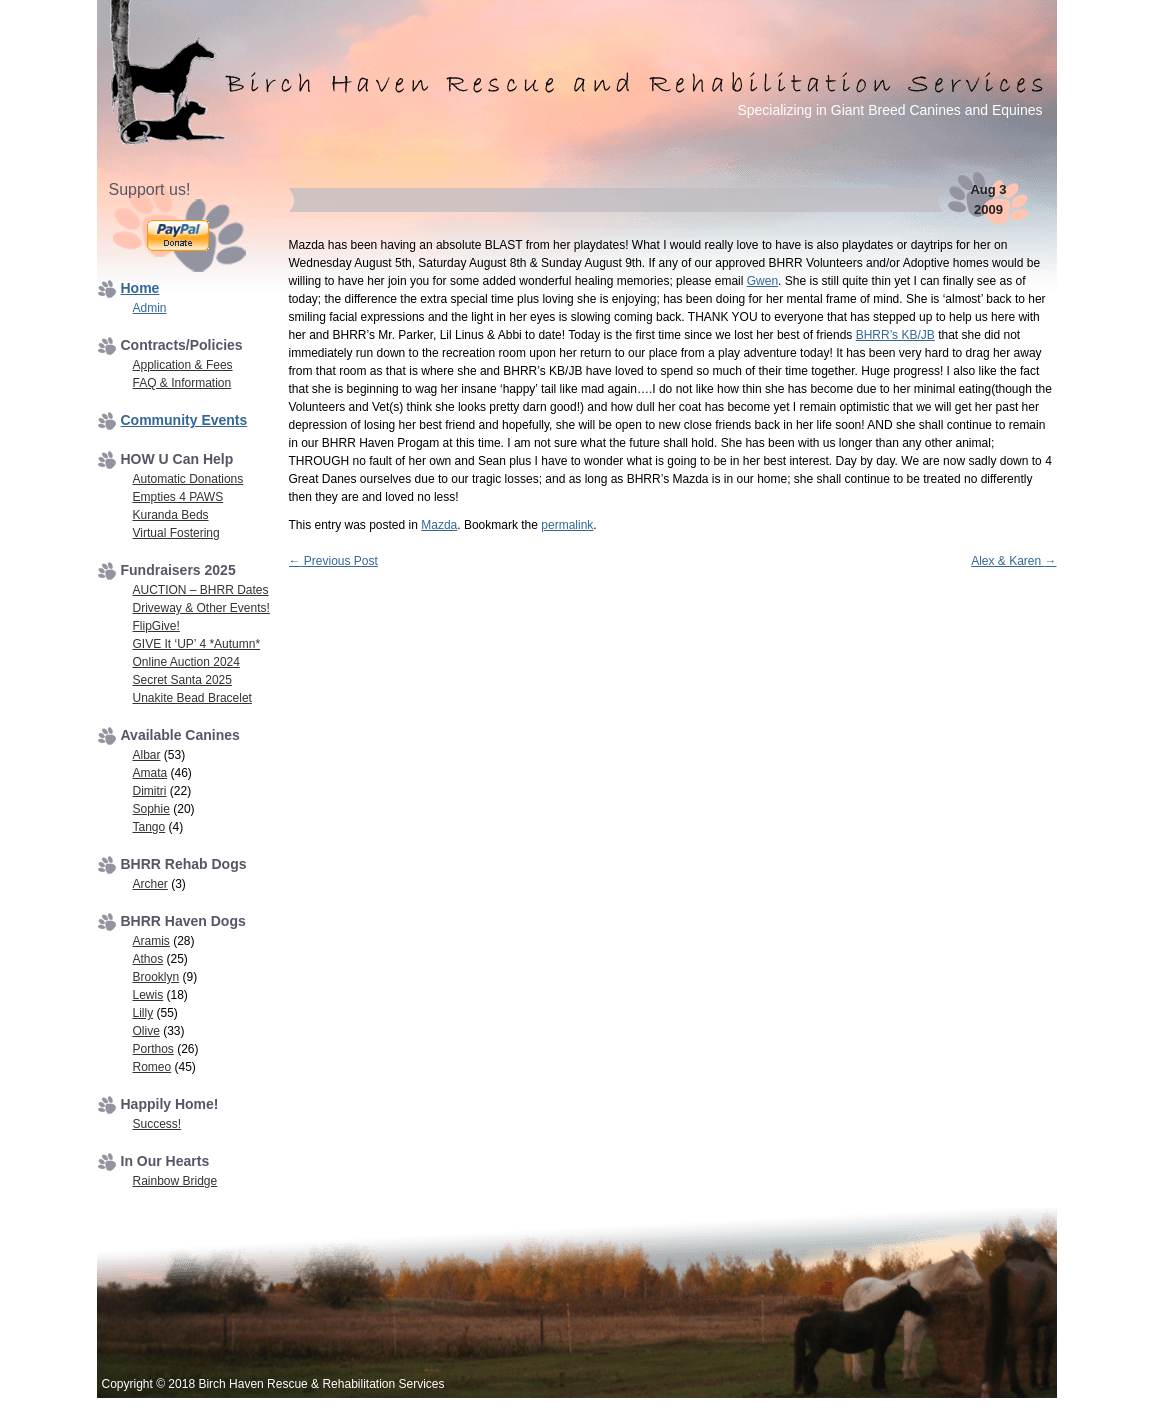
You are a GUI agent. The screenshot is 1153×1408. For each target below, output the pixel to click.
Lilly (143, 1013)
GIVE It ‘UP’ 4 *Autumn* (197, 644)
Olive (146, 1031)
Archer (150, 884)
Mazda (439, 525)
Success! (157, 1124)
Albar (147, 755)
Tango (149, 827)
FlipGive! (156, 626)
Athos (148, 959)
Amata (150, 773)
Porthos (153, 1049)
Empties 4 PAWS (178, 497)
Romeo (152, 1067)
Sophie (151, 809)
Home (140, 288)
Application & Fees (183, 365)
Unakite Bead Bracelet (192, 698)
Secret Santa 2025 (182, 680)
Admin (150, 308)
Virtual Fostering (176, 533)
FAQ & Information (182, 383)
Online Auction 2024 (186, 662)
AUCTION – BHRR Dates (201, 590)
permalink (567, 525)
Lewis (148, 995)
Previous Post (333, 561)
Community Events (184, 420)
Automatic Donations (188, 479)
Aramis (151, 941)
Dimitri (150, 791)
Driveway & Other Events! (201, 608)
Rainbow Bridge (175, 1181)
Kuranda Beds (171, 515)
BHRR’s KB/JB (895, 335)
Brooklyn (156, 977)
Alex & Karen (1013, 561)
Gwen (762, 281)
